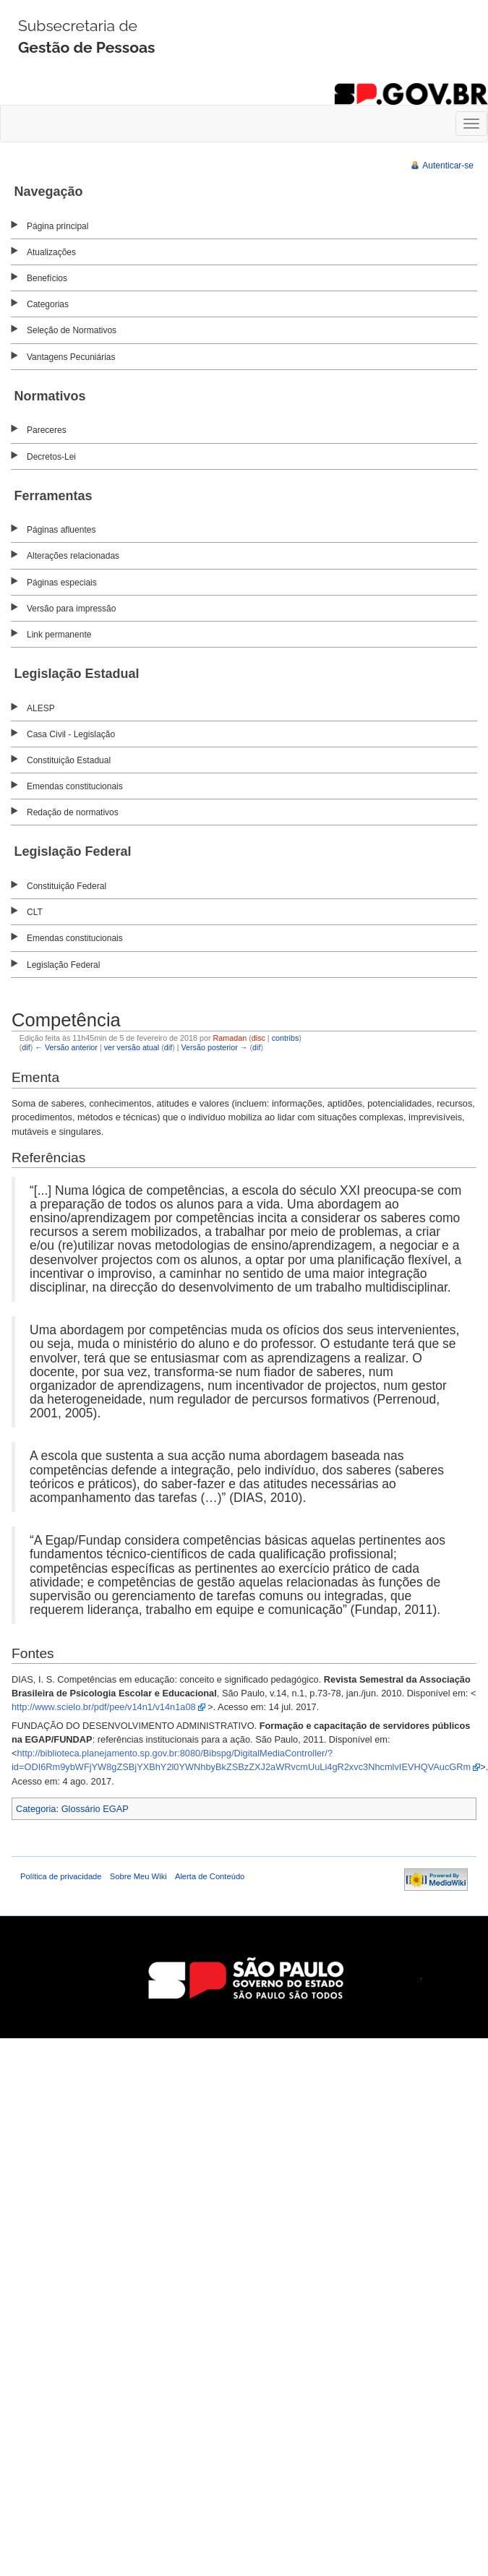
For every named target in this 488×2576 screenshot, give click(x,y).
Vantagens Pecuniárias (71, 357)
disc (258, 1038)
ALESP (41, 708)
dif (26, 1047)
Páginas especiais (62, 583)
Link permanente (59, 635)
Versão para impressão (71, 609)
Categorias (48, 304)
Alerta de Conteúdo (209, 1876)
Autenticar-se (448, 165)
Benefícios (47, 278)
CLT (35, 912)
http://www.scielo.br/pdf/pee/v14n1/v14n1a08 (104, 1706)
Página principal (57, 226)
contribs (285, 1038)
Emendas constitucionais (75, 786)
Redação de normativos (73, 812)
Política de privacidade (61, 1876)
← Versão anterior (66, 1047)
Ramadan (230, 1038)
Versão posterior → (214, 1047)
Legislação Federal (63, 965)
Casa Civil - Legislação (71, 734)
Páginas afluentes (61, 530)
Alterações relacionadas (73, 556)
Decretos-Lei (51, 457)
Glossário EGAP (95, 1808)
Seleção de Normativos (71, 330)
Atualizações (51, 252)
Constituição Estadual (69, 760)
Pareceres (47, 430)
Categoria (36, 1808)
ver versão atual (131, 1047)
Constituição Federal (66, 886)
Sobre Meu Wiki (138, 1876)
